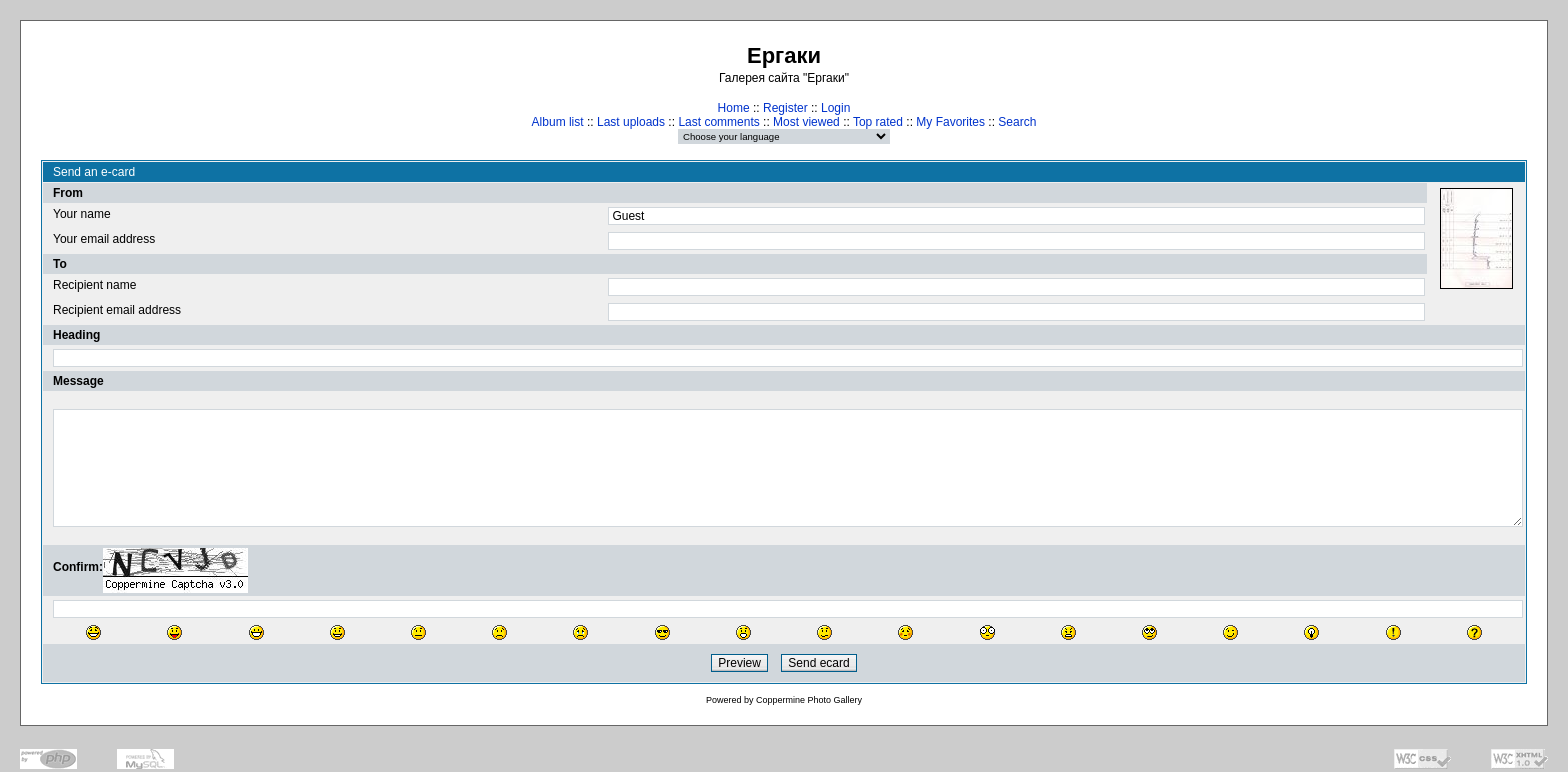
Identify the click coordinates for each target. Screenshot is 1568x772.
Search (1017, 122)
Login (835, 108)
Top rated (878, 122)
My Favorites (950, 122)
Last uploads (631, 122)
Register (785, 108)
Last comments (718, 122)
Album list (558, 122)
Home (734, 108)
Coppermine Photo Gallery (809, 700)
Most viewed (806, 122)
